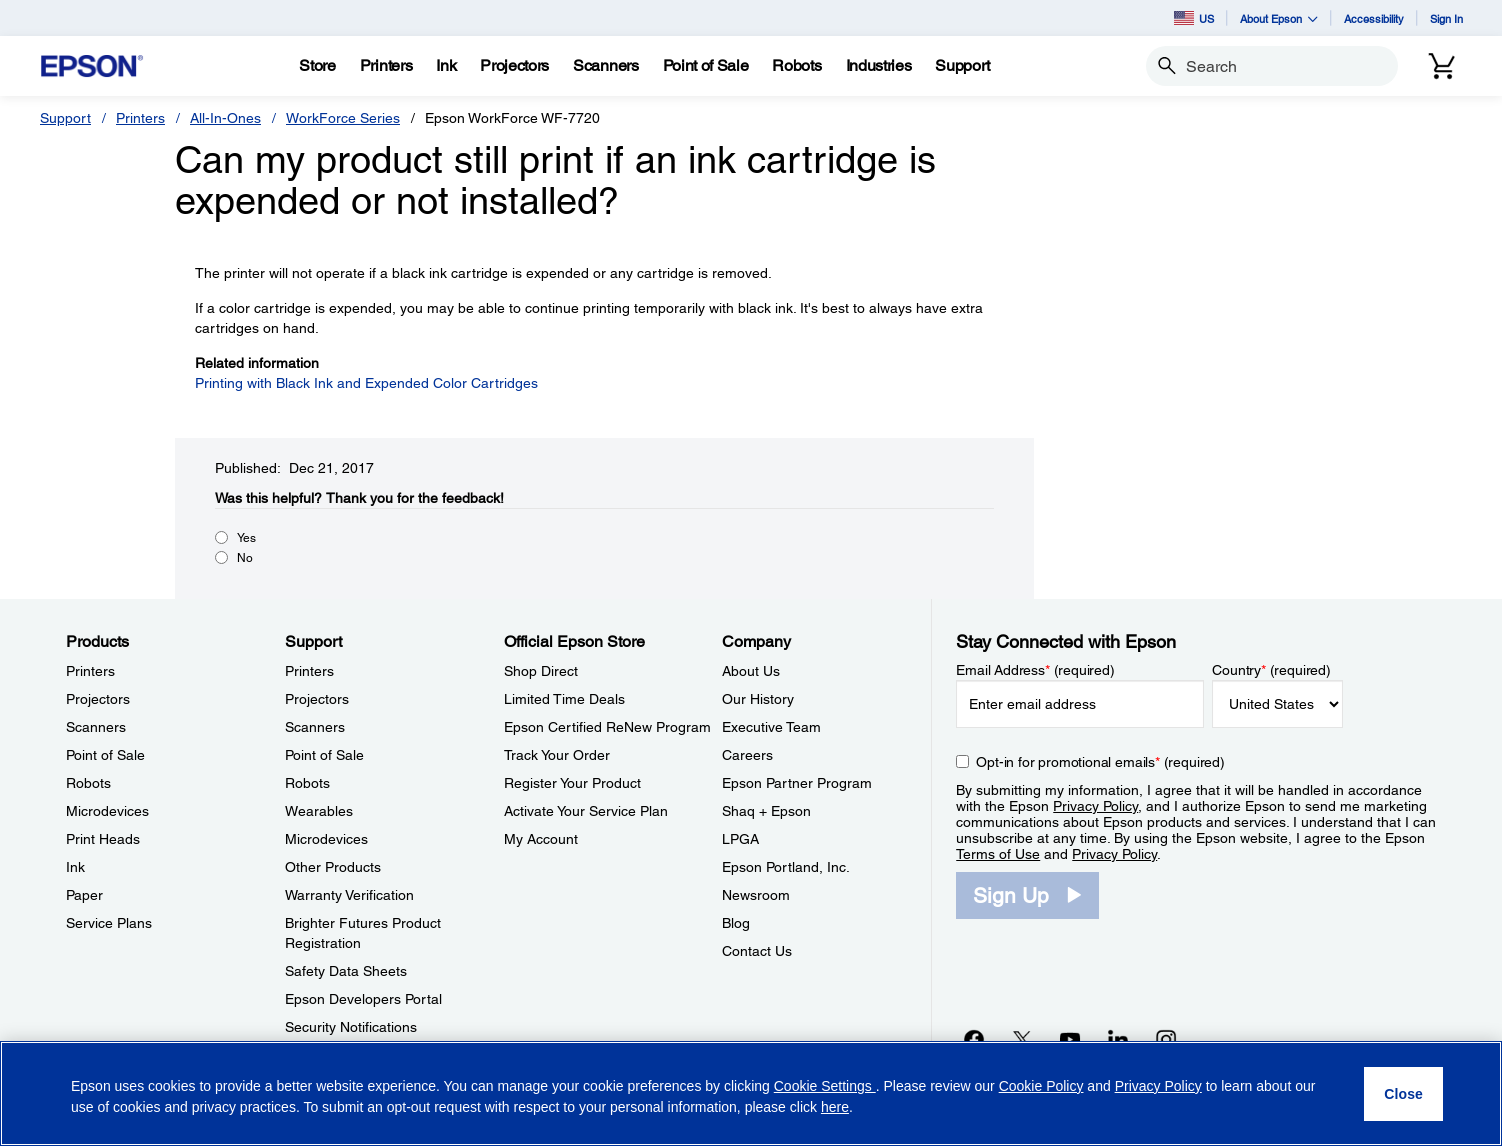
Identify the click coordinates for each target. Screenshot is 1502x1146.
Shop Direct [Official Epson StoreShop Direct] (541, 671)
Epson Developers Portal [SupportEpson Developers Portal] (363, 999)
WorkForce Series (343, 118)
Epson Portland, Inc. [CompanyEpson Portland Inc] (786, 867)
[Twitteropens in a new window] (1022, 1039)
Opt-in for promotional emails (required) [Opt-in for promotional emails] (1100, 762)
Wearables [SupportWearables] (319, 811)
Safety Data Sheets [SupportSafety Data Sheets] (346, 971)
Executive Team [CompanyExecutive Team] (771, 727)
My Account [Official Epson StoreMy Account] (541, 839)
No (245, 558)
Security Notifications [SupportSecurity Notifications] (351, 1027)
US (1194, 18)
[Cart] (1442, 66)
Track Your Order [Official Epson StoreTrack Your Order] (557, 755)
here (835, 1107)
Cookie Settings (825, 1086)
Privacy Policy (1095, 806)
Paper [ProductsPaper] (84, 895)
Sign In (1446, 18)
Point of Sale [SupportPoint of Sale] (324, 755)
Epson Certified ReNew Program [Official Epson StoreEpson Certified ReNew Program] (607, 727)
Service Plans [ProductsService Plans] (109, 923)
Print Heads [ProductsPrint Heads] (103, 839)
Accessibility (1374, 18)
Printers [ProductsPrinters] (90, 671)
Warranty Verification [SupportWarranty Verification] (349, 895)
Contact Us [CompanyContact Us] (757, 951)
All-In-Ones (225, 118)
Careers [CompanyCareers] (747, 755)
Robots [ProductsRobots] (88, 783)
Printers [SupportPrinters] (309, 671)
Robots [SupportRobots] (307, 783)
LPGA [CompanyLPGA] (740, 839)
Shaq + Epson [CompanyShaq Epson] (766, 811)
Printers (140, 118)
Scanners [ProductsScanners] (96, 727)
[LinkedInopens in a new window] (1118, 1039)
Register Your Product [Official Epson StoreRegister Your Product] (572, 783)
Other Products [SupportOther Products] (333, 867)
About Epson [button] (1279, 18)
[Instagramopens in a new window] (1166, 1039)
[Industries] (879, 66)
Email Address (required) (1035, 670)
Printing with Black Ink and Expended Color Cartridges (366, 383)
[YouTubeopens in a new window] (1070, 1039)
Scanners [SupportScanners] (315, 727)
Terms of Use (998, 854)
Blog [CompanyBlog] (736, 923)
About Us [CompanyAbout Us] (751, 671)
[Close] (1403, 1094)
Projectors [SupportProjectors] (317, 699)
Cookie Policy (1041, 1086)
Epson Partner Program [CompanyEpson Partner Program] (797, 783)
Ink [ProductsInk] (75, 867)
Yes (246, 538)
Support (65, 118)
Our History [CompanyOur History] (758, 699)
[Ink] (446, 66)
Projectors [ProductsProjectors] (98, 699)
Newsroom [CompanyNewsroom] (756, 895)
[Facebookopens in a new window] (974, 1039)
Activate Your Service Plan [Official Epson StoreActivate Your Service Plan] (586, 811)
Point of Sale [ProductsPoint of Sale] (105, 755)
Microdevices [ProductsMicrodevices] (107, 811)
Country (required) (1271, 670)
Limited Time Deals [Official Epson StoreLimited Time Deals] (564, 699)
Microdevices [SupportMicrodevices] (326, 839)
